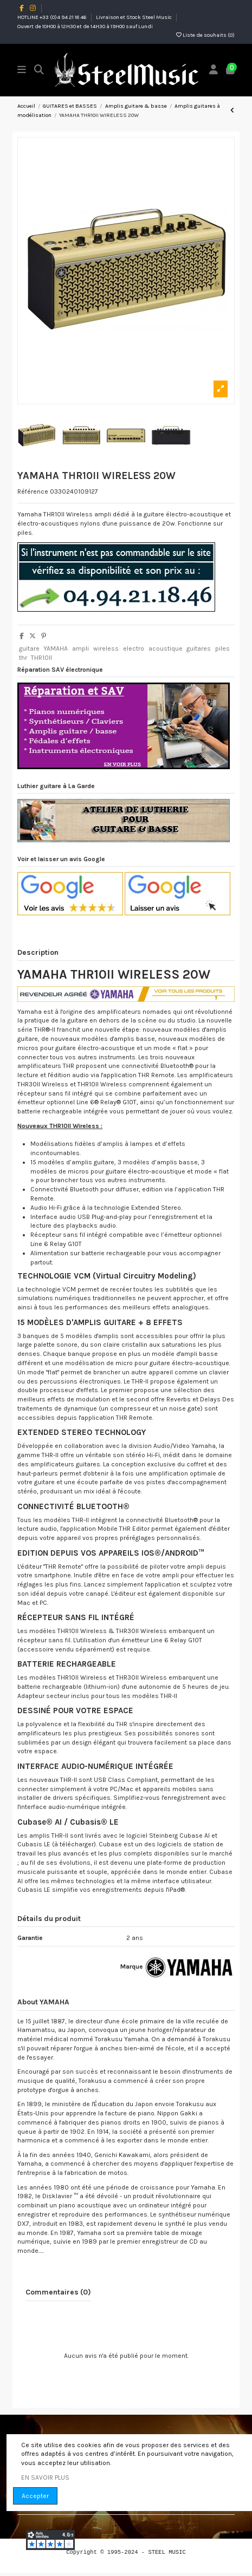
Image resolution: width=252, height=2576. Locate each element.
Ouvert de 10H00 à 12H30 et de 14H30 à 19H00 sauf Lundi (85, 26)
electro (133, 648)
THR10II (41, 657)
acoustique (165, 648)
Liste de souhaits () (205, 35)
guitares (198, 648)
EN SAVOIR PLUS (45, 2477)
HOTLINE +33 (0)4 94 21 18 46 (52, 17)
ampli (80, 648)
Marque (131, 1966)
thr (23, 657)
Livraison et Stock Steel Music (134, 17)
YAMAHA (55, 648)
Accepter (35, 2496)
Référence (32, 491)
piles (222, 648)
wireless (106, 648)
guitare (29, 648)
